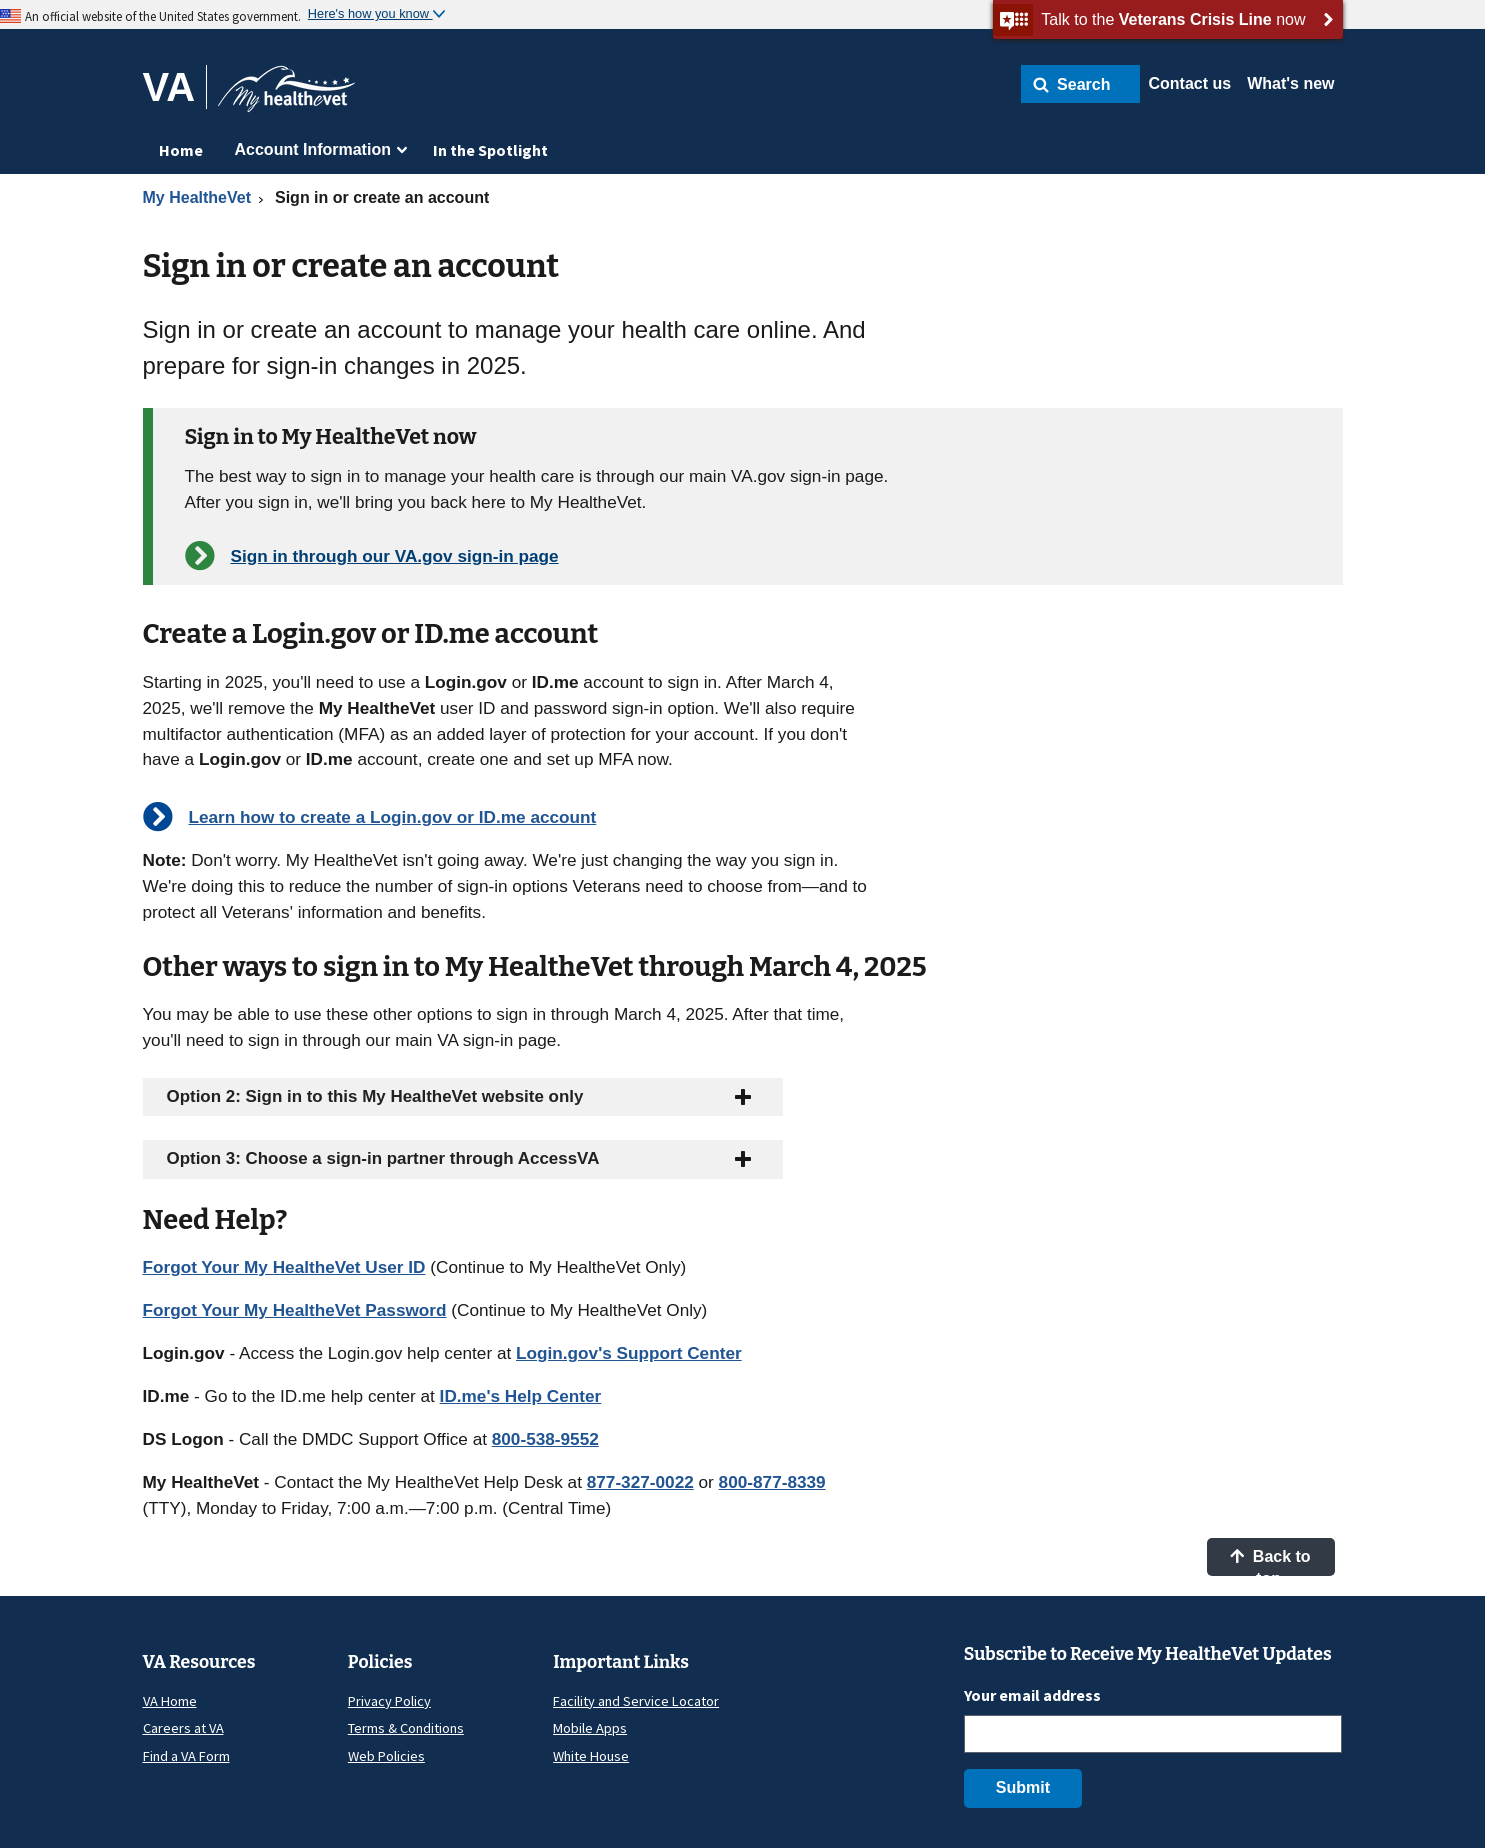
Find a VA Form (186, 1756)
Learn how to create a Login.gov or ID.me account (393, 817)
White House (591, 1756)
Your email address (1032, 1695)
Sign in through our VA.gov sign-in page (395, 556)
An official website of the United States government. (163, 16)
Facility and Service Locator (636, 1701)
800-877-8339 (772, 1482)
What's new (1290, 83)
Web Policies (386, 1756)
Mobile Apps (590, 1728)
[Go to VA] (175, 87)
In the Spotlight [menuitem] (490, 150)
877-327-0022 (640, 1482)
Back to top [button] (1270, 1562)
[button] (1080, 84)
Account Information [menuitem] (313, 149)
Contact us (1189, 83)
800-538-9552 (545, 1439)
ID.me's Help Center (521, 1396)
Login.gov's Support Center (629, 1353)
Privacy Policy (389, 1701)
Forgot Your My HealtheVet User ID (284, 1267)
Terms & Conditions (406, 1728)
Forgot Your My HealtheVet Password (295, 1310)
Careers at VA (183, 1728)
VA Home (170, 1701)
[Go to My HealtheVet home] (286, 95)
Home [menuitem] (181, 150)
